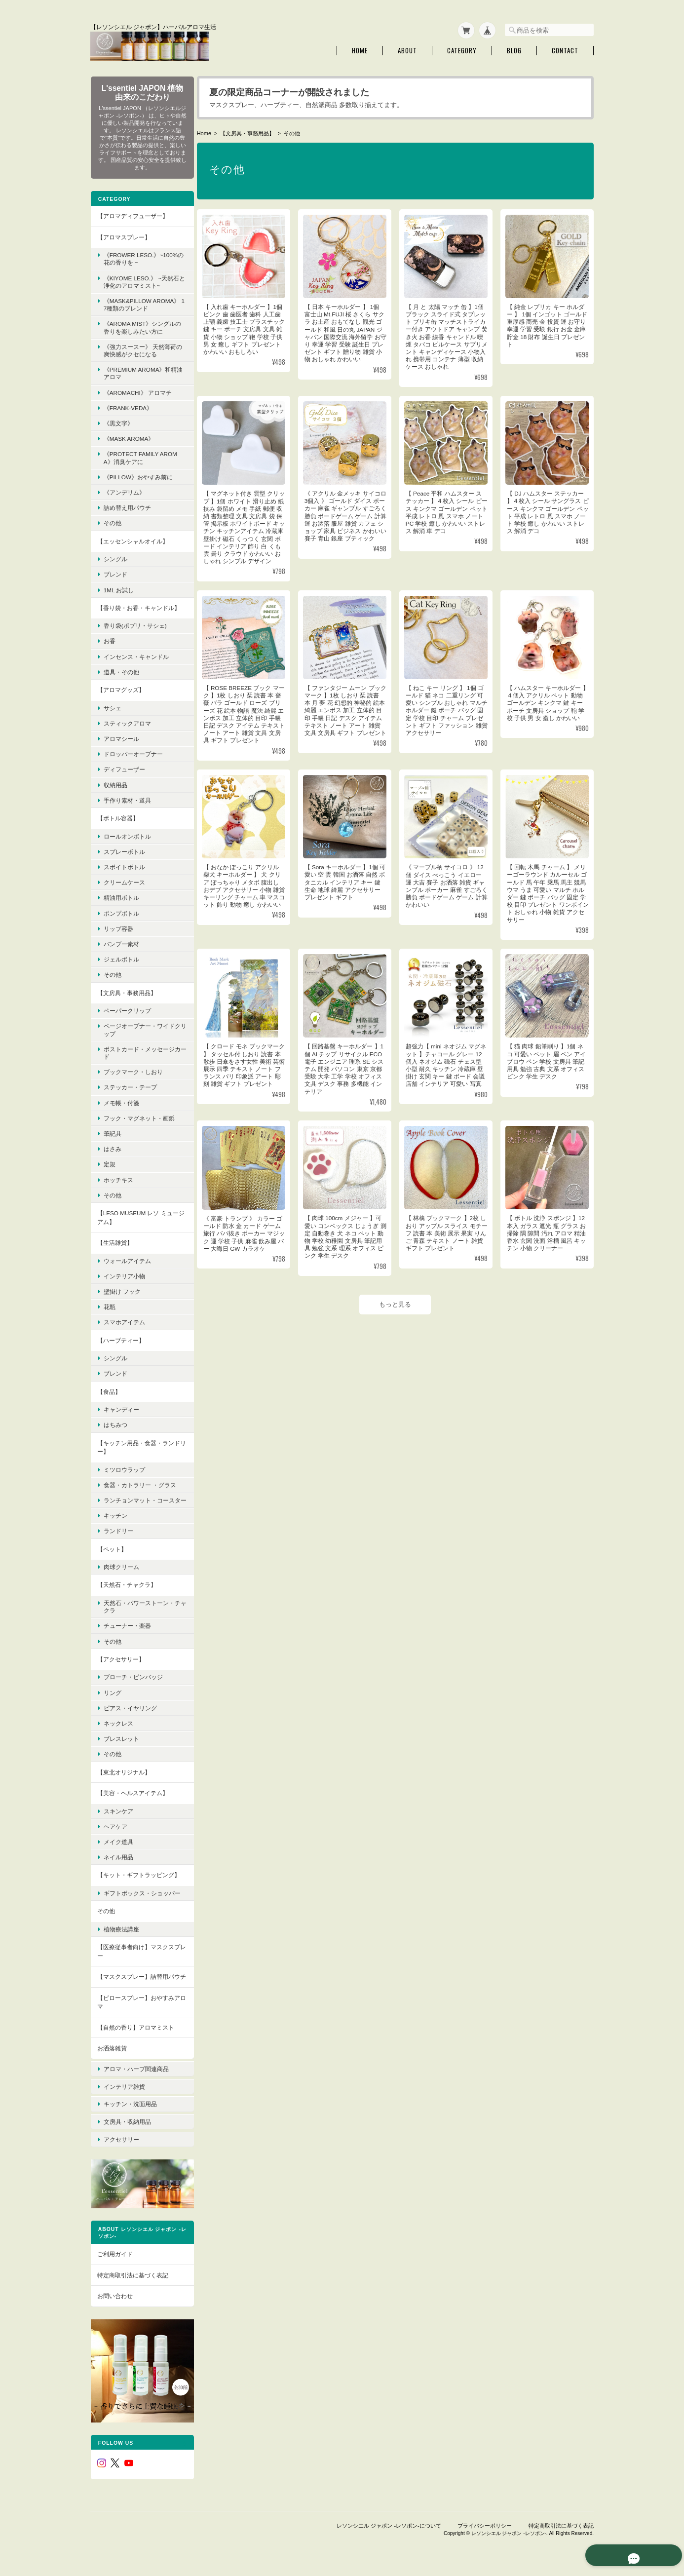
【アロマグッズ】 (120, 688)
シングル (115, 557)
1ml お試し (118, 587)
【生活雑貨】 (114, 1240)
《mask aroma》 (128, 436)
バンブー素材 (121, 942)
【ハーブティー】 (120, 1338)
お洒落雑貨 (111, 2070)
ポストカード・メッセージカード (138, 1050)
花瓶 (109, 1305)
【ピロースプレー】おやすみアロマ (138, 2023)
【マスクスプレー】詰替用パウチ (138, 1993)
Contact (565, 48)
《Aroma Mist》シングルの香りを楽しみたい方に (139, 325)
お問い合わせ (114, 2303)
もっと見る (396, 1309)
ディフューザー (124, 767)
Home (360, 48)
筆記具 (112, 1131)
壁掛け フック (121, 1289)
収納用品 (115, 782)
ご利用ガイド (114, 2261)
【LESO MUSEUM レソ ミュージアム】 (137, 1215)
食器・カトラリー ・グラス (139, 1483)
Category (462, 48)
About (407, 48)
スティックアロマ (127, 721)
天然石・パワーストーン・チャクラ (138, 1612)
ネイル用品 (118, 1862)
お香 (109, 639)
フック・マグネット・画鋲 (138, 1116)
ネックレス (118, 1729)
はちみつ (115, 1423)
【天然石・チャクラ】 (126, 1590)
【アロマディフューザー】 (132, 214)
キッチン (115, 1521)
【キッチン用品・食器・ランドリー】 (138, 1445)
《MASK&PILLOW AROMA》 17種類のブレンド (136, 302)
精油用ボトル (121, 895)
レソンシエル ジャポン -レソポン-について (389, 2526)
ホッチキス (118, 1177)
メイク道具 (118, 1847)
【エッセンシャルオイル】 (132, 539)
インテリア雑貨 (124, 2104)
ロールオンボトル (127, 834)
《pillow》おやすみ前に (137, 474)
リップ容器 (118, 926)
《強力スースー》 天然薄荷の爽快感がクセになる (139, 348)
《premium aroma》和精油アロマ (140, 371)
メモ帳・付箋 (121, 1100)
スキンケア (118, 1816)
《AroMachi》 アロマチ (137, 390)
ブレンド (115, 572)
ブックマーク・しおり (132, 1070)
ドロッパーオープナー (132, 752)
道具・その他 (121, 670)
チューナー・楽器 (127, 1631)
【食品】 (108, 1389)
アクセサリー (121, 2150)
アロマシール (121, 736)
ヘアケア (115, 1832)
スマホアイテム (124, 1320)
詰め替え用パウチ (127, 505)
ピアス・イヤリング (129, 1713)
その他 (112, 521)
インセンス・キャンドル (135, 654)
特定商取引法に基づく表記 (132, 2282)
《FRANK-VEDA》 (127, 405)
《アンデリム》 (124, 490)
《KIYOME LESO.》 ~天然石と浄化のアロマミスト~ (141, 279)
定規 (109, 1162)
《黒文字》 (118, 421)
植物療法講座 (121, 1942)
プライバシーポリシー (484, 2526)
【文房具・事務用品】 (250, 131)
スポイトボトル (124, 865)
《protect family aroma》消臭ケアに (140, 455)
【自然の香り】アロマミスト (135, 2048)
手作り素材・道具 (127, 798)
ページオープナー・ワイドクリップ (138, 1028)
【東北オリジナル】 (123, 1777)
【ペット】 (111, 1554)
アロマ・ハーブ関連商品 (135, 2088)
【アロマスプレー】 (123, 234)
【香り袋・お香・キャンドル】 (138, 605)
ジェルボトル (121, 957)
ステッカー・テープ (129, 1085)
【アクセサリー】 (120, 1664)
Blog (514, 48)
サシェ (112, 705)
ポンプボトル (121, 911)
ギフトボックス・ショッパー (138, 1902)
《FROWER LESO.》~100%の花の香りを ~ (140, 257)
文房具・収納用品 (127, 2134)
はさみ (112, 1147)
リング (112, 1697)
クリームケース (124, 880)
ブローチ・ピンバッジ (132, 1682)
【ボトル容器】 (117, 816)
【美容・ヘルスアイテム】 (132, 1798)
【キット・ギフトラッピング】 (138, 1880)
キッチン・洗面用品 (129, 2119)
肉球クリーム (121, 1572)
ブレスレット (121, 1744)
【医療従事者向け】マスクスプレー (138, 1964)
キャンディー (121, 1407)
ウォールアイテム (127, 1258)
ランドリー (118, 1536)
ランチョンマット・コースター (138, 1502)
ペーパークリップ (127, 1008)
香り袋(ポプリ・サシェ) (134, 623)
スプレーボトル (124, 849)
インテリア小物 (124, 1274)
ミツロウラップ (124, 1467)
